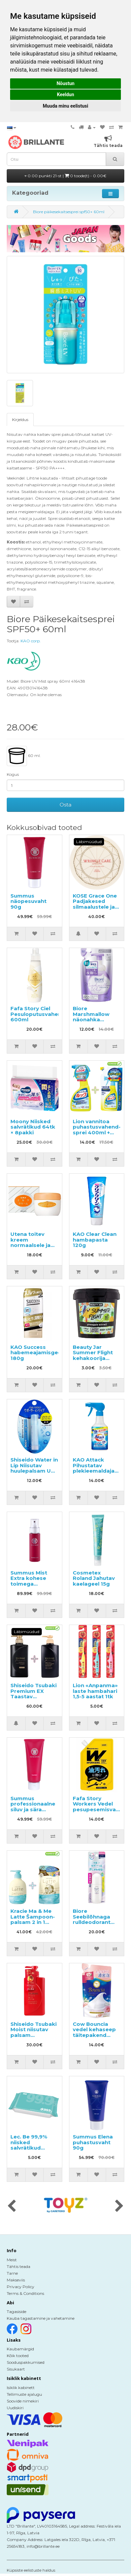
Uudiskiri (15, 2407)
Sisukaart (16, 2369)
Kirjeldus (20, 419)
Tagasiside (16, 2311)
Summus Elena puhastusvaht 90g (93, 2142)
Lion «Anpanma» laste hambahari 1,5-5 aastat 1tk (95, 1691)
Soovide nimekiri (23, 2400)
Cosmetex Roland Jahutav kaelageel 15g (94, 1578)
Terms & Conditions (25, 2293)
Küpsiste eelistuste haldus (31, 2570)
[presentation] (12, 2206)
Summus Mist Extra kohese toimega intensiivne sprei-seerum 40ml (33, 1583)
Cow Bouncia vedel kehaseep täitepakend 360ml (94, 2032)
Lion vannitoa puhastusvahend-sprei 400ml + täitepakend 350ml (97, 1132)
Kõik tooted (18, 2355)
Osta (65, 804)
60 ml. (24, 756)
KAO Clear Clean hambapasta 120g (95, 1239)
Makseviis (16, 2279)
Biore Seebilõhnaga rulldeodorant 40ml (91, 1919)
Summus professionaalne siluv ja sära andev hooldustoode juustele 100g (32, 1812)
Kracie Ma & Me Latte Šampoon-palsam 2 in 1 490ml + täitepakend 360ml (32, 1925)
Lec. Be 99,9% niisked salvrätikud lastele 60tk (28, 2145)
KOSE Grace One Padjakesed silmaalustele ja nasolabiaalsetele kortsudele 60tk (97, 907)
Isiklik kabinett (21, 2387)
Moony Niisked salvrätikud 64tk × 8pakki (32, 1127)
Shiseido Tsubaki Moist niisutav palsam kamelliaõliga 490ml (33, 2035)
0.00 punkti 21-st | (65, 175)
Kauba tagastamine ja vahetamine (40, 2318)
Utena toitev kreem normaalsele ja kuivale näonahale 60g (31, 1245)
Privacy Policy (20, 2286)
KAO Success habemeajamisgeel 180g (36, 1352)
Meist (12, 2259)
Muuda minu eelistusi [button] (65, 106)
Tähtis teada (18, 2266)
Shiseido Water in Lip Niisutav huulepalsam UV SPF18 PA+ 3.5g (34, 1468)
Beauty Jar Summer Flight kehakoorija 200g (93, 1355)
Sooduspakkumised (25, 2362)
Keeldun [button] (65, 94)
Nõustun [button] (65, 83)
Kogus (13, 774)
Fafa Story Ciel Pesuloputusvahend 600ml (37, 1014)
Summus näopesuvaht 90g (28, 901)
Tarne (12, 2273)
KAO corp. (31, 640)
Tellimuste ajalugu (24, 2394)
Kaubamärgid (20, 2348)
